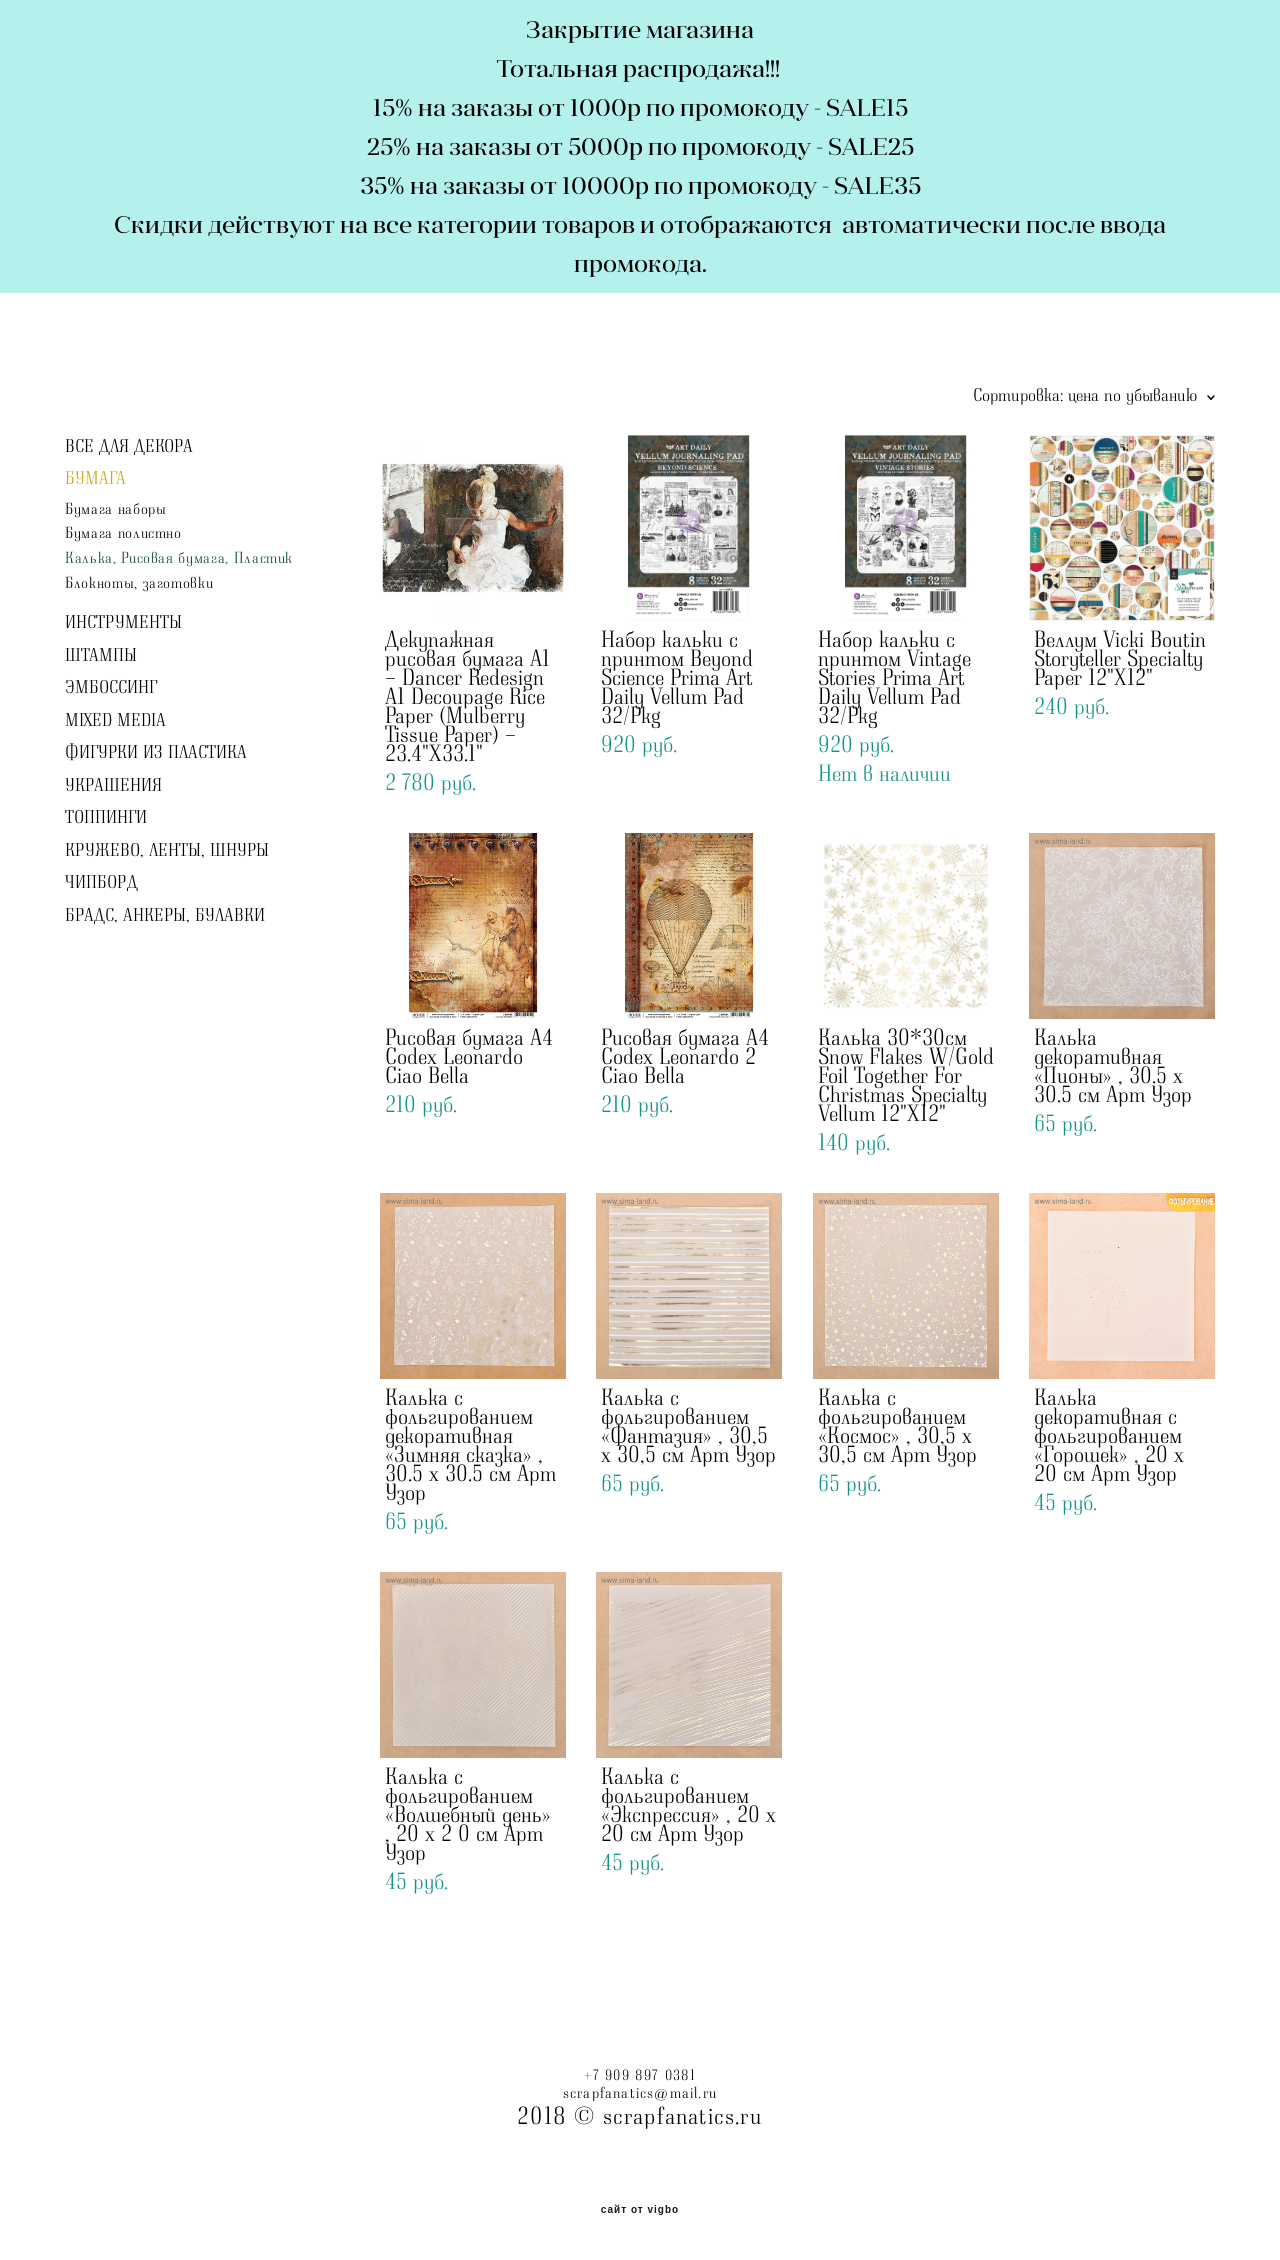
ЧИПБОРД (101, 883)
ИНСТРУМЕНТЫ (123, 623)
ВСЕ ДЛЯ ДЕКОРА (129, 447)
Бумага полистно (123, 533)
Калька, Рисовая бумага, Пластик (179, 558)
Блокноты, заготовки (139, 583)
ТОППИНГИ (106, 818)
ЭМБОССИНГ (111, 688)
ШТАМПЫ (101, 656)
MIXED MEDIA (115, 721)
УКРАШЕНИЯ (113, 786)
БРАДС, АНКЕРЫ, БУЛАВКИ (165, 916)
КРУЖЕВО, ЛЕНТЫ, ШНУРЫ (167, 851)
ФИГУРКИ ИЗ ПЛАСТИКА (156, 753)
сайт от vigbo (640, 2210)
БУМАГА (95, 479)
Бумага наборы (115, 509)
